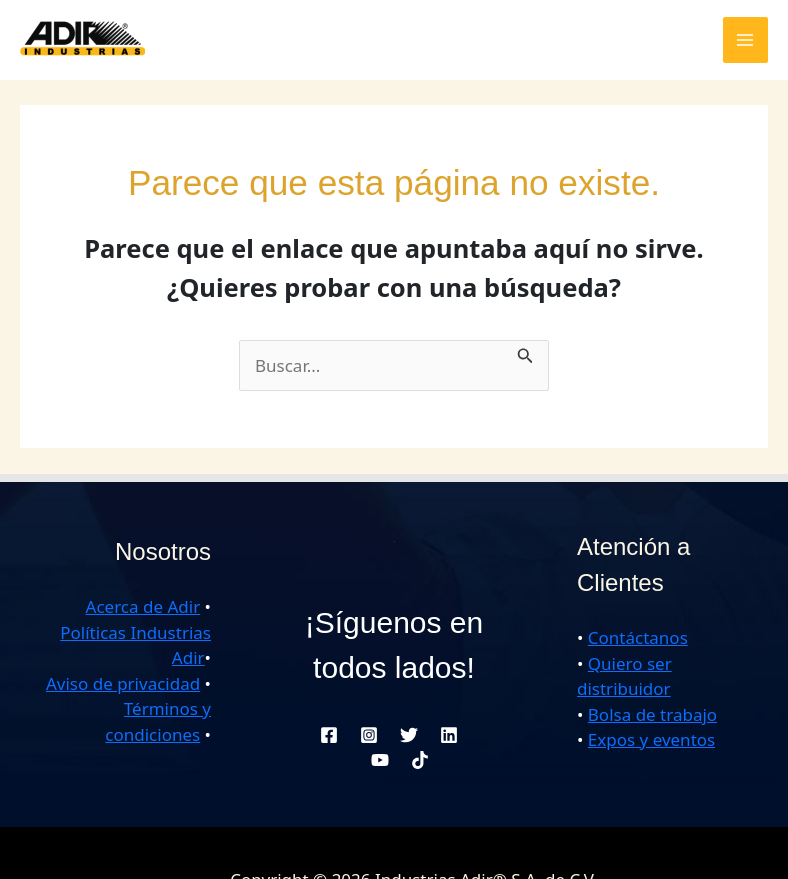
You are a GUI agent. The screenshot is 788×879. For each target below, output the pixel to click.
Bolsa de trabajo (652, 714)
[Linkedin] (449, 735)
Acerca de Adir (143, 606)
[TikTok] (420, 760)
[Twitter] (409, 735)
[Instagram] (369, 735)
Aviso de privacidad (123, 683)
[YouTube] (380, 760)
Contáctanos (638, 637)
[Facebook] (329, 735)
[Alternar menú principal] (746, 40)
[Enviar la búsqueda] (525, 353)
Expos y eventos (651, 739)
